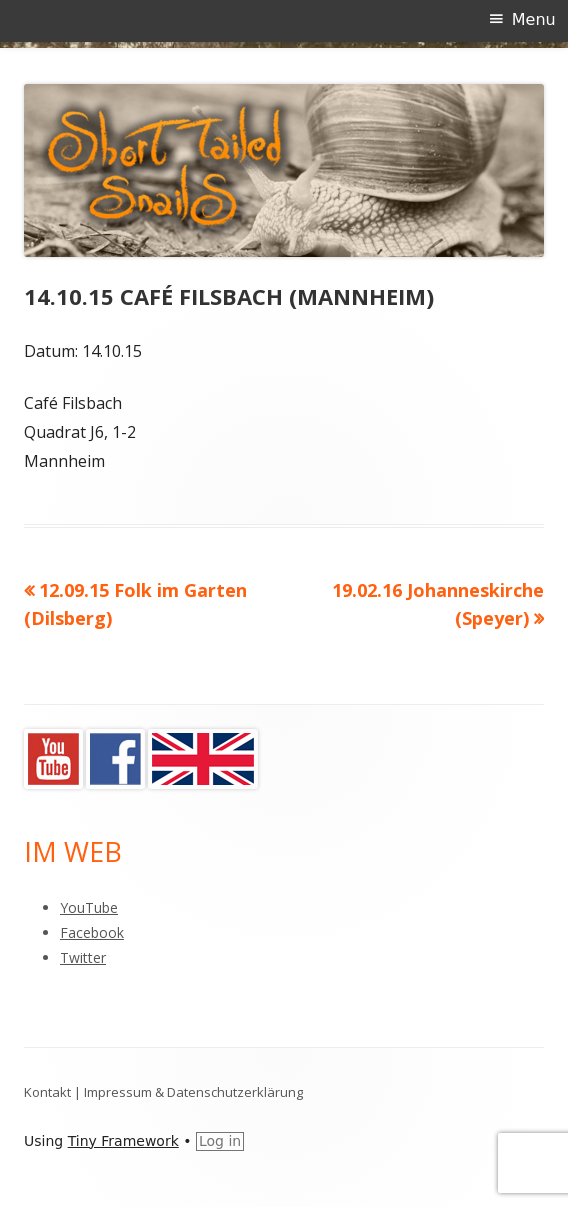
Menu (534, 19)
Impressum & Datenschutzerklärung (193, 1092)
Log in (220, 1141)
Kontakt (47, 1092)
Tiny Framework (123, 1141)
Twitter (83, 957)
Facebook (92, 932)
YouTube (89, 907)
